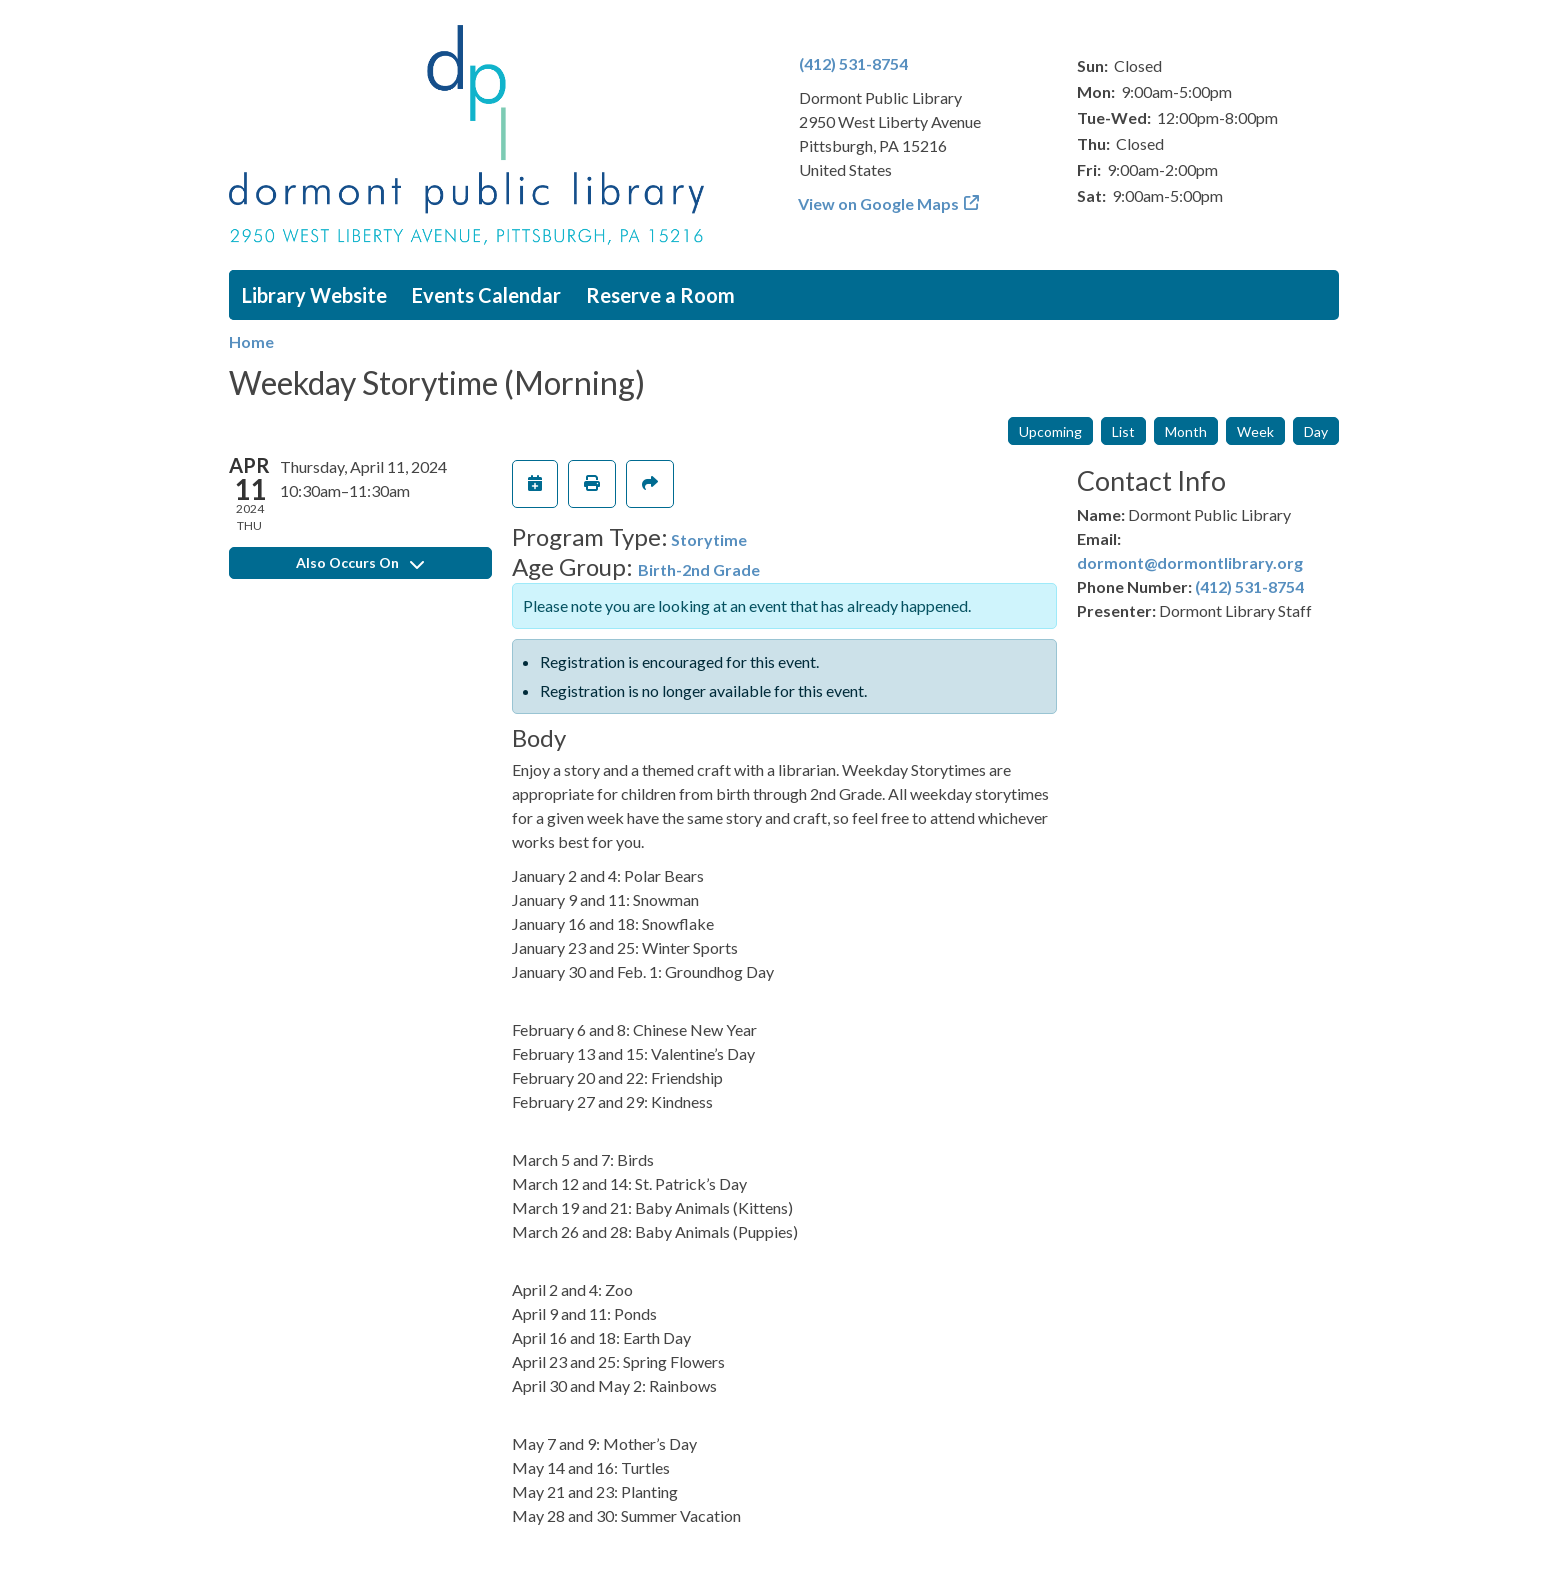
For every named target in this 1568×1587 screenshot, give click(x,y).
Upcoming (1050, 431)
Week (1255, 431)
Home (251, 341)
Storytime (709, 539)
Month (1186, 431)
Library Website (314, 295)
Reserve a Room (660, 295)
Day (1316, 431)
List (1123, 431)
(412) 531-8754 (853, 63)
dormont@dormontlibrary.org (1190, 562)
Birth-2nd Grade (699, 569)
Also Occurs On (360, 562)
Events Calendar (486, 295)
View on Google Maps (879, 203)
